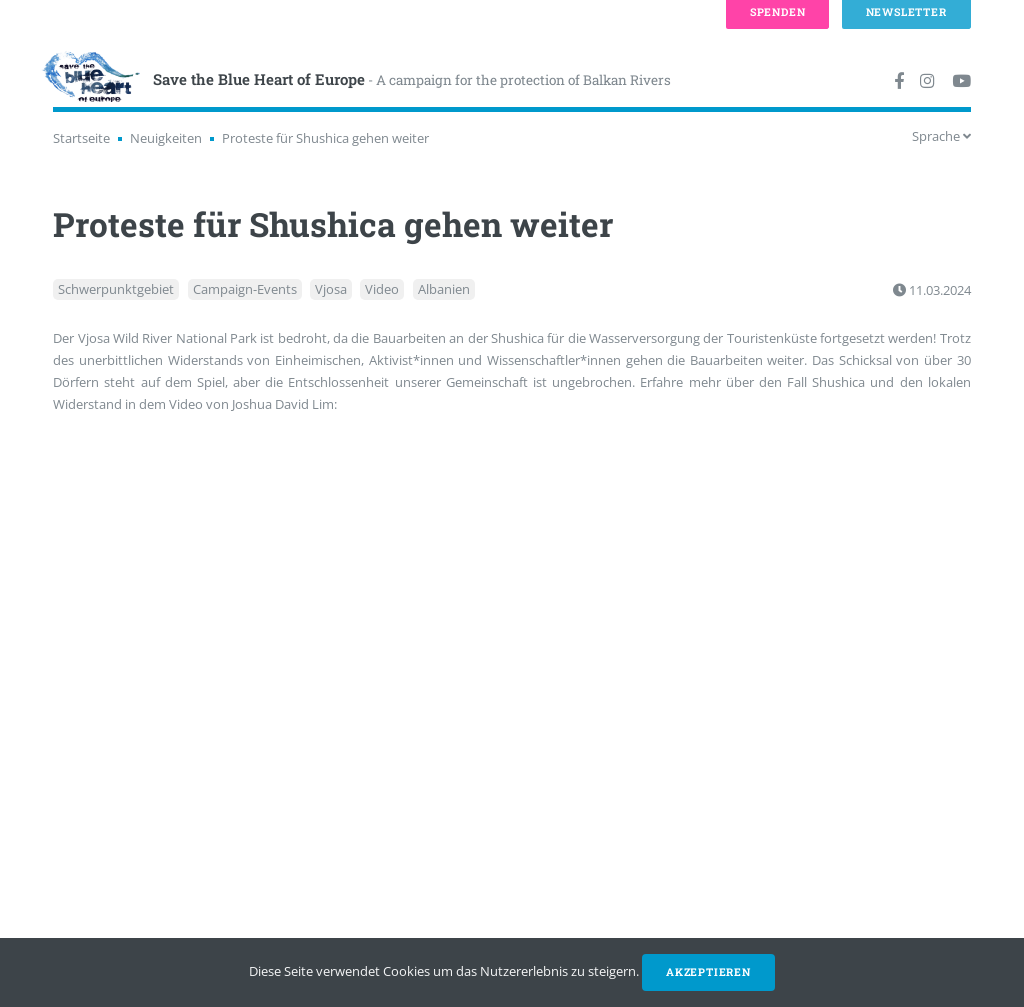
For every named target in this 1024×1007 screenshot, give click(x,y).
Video (382, 290)
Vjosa (331, 290)
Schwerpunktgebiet (116, 290)
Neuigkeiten (166, 138)
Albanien (444, 290)
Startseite (81, 138)
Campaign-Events (245, 290)
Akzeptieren (708, 972)
